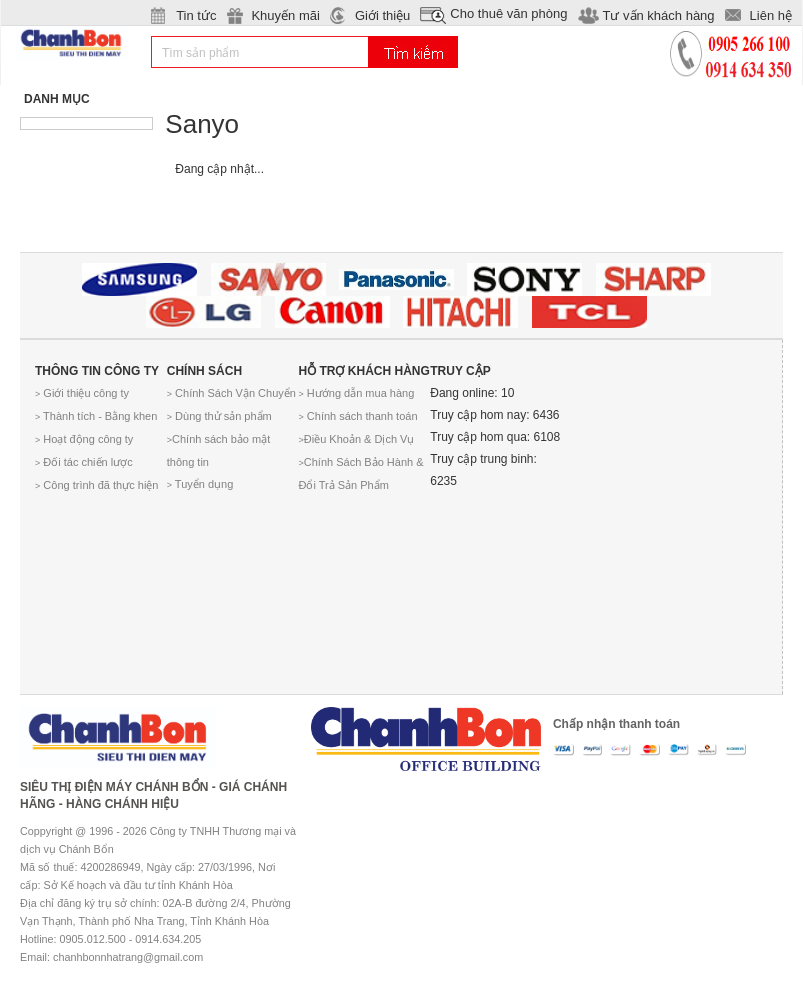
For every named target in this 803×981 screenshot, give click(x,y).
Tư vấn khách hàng (658, 15)
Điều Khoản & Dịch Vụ (357, 439)
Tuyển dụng (200, 484)
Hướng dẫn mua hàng (357, 393)
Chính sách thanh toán (358, 416)
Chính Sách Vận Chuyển (231, 393)
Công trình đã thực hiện (96, 485)
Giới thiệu (382, 15)
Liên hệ (771, 15)
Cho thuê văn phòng (508, 13)
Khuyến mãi (285, 15)
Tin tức (196, 15)
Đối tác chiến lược (84, 462)
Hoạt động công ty (84, 439)
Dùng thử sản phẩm (219, 416)
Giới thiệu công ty (82, 393)
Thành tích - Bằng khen (96, 416)
